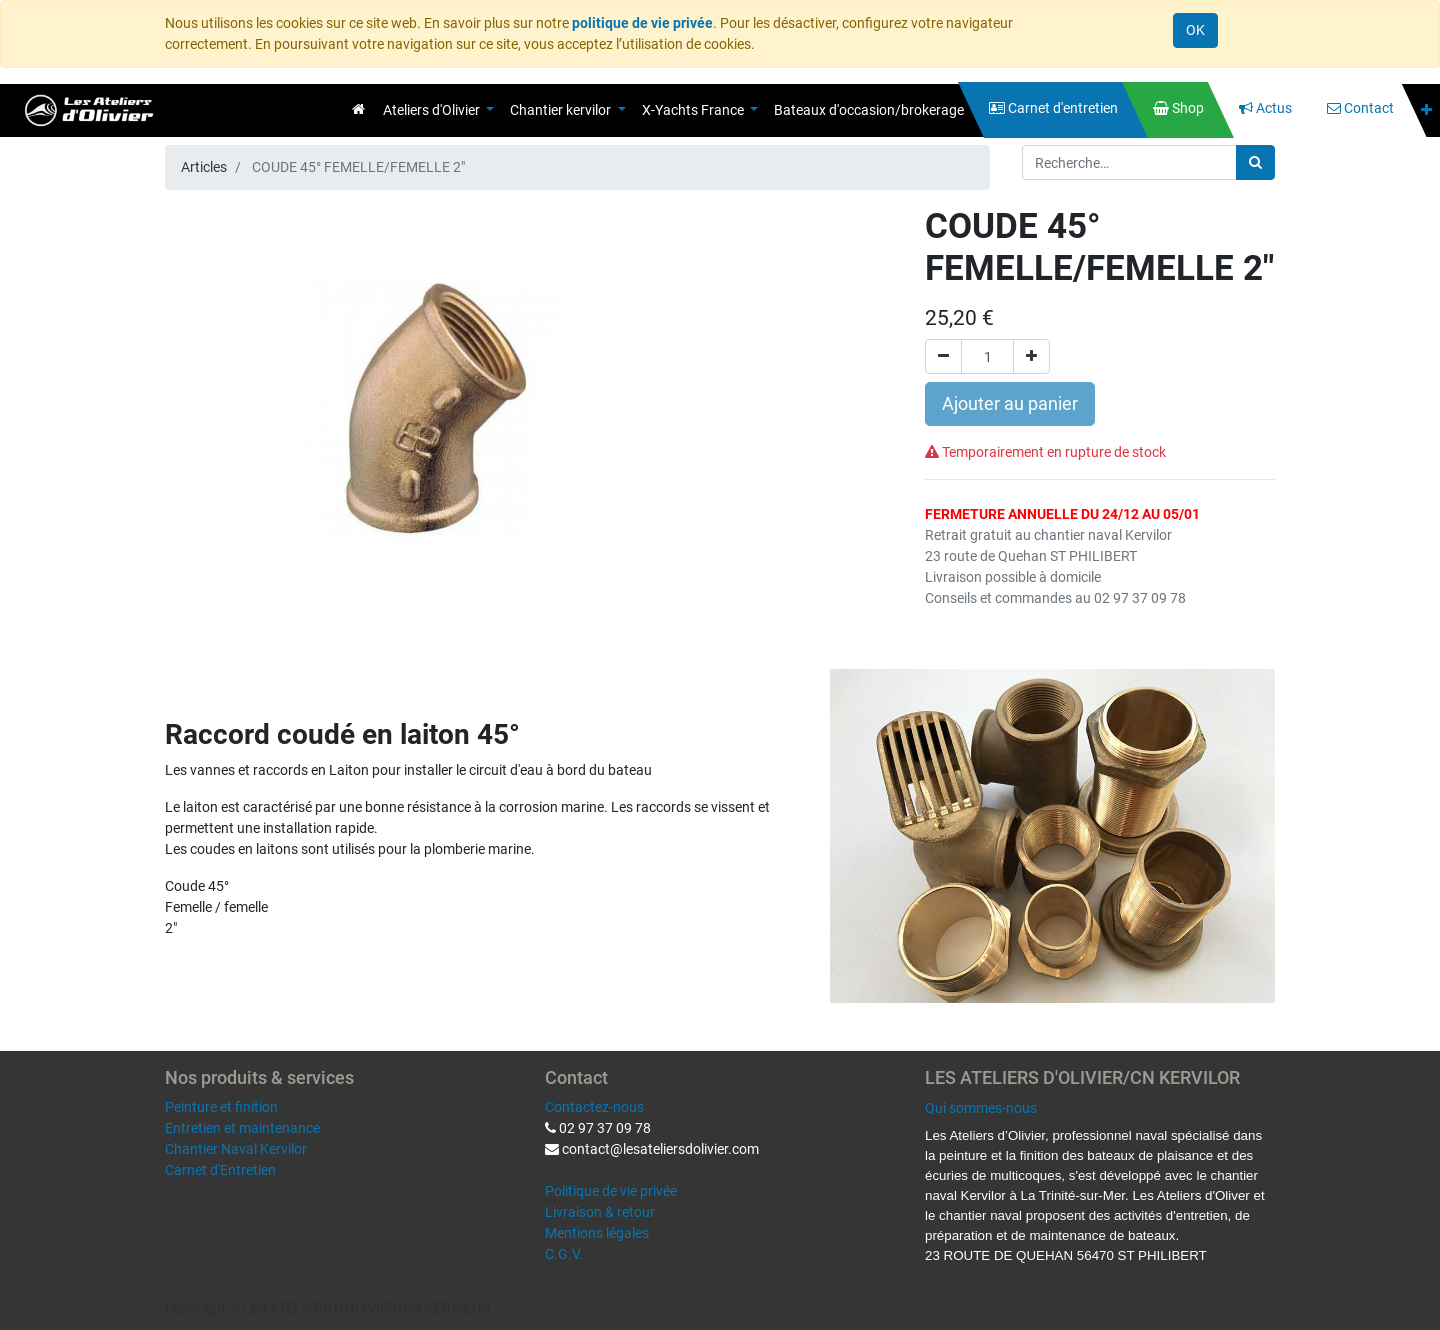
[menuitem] (358, 109)
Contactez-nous (594, 1107)
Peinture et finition (221, 1107)
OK (1195, 30)
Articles (204, 167)
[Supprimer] (943, 356)
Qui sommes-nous (981, 1108)
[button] (1426, 110)
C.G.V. (564, 1254)
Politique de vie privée (611, 1191)
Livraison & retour (600, 1212)
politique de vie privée (642, 23)
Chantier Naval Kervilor (236, 1149)
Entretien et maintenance (242, 1128)
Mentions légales (597, 1233)
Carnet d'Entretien (220, 1170)
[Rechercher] (1255, 162)
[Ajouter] (1031, 356)
